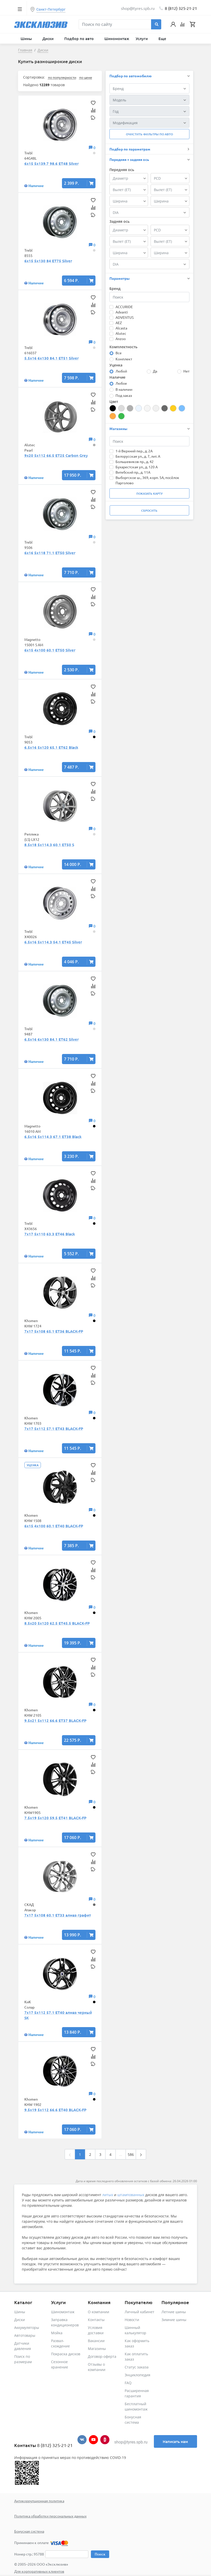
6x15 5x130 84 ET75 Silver (48, 260)
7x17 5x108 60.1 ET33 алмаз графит (57, 1915)
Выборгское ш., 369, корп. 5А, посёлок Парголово (147, 480)
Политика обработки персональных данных (50, 2516)
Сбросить (149, 510)
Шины (19, 2311)
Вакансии (96, 2340)
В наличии (124, 389)
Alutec (121, 333)
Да (155, 371)
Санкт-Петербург (51, 9)
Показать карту (149, 493)
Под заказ (124, 395)
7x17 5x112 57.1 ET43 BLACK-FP (53, 1428)
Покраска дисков (65, 2353)
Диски (19, 2319)
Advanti (122, 312)
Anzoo (121, 338)
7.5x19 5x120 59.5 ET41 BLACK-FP (55, 1817)
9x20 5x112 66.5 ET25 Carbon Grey (56, 455)
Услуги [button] (142, 38)
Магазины (97, 2348)
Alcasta (121, 328)
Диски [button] (48, 38)
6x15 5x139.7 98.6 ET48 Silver (51, 163)
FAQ (128, 2382)
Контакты (96, 2319)
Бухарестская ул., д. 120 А (137, 467)
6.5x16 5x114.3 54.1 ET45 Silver (53, 941)
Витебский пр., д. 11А (133, 472)
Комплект (124, 359)
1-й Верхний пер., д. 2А (134, 451)
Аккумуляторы (26, 2327)
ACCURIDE (124, 306)
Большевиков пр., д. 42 (135, 461)
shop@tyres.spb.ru (131, 2442)
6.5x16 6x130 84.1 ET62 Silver (51, 1039)
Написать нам (175, 2441)
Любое (121, 383)
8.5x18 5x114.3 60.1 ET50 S (49, 844)
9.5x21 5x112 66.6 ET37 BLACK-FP (55, 1720)
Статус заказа (137, 2367)
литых (107, 2194)
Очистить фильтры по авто (149, 134)
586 (131, 2154)
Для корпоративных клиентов (39, 2571)
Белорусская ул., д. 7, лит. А (138, 456)
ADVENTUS (125, 317)
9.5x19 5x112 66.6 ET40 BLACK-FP (55, 2109)
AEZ (119, 322)
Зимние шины (173, 2319)
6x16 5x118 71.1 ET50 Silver (49, 552)
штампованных (130, 2194)
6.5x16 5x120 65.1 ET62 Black (51, 747)
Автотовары (24, 2335)
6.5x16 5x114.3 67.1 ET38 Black (53, 1136)
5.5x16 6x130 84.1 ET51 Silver (51, 358)
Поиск (100, 2554)
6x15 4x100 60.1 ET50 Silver (49, 650)
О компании (98, 2311)
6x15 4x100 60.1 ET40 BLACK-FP (53, 1525)
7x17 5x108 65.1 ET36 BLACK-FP (53, 1331)
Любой (121, 371)
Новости (132, 2319)
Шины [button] (27, 38)
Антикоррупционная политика (39, 2500)
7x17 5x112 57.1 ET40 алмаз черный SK (58, 2015)
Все (119, 352)
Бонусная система (29, 2531)
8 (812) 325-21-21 (181, 8)
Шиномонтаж (116, 38)
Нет (186, 371)
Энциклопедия (137, 2375)
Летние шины (173, 2311)
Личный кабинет (139, 2311)
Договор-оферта (102, 2356)
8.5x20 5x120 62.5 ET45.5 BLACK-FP (57, 1623)
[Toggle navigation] (20, 9)
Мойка (56, 2332)
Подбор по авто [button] (79, 38)
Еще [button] (162, 38)
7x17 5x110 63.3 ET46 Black (49, 1233)
